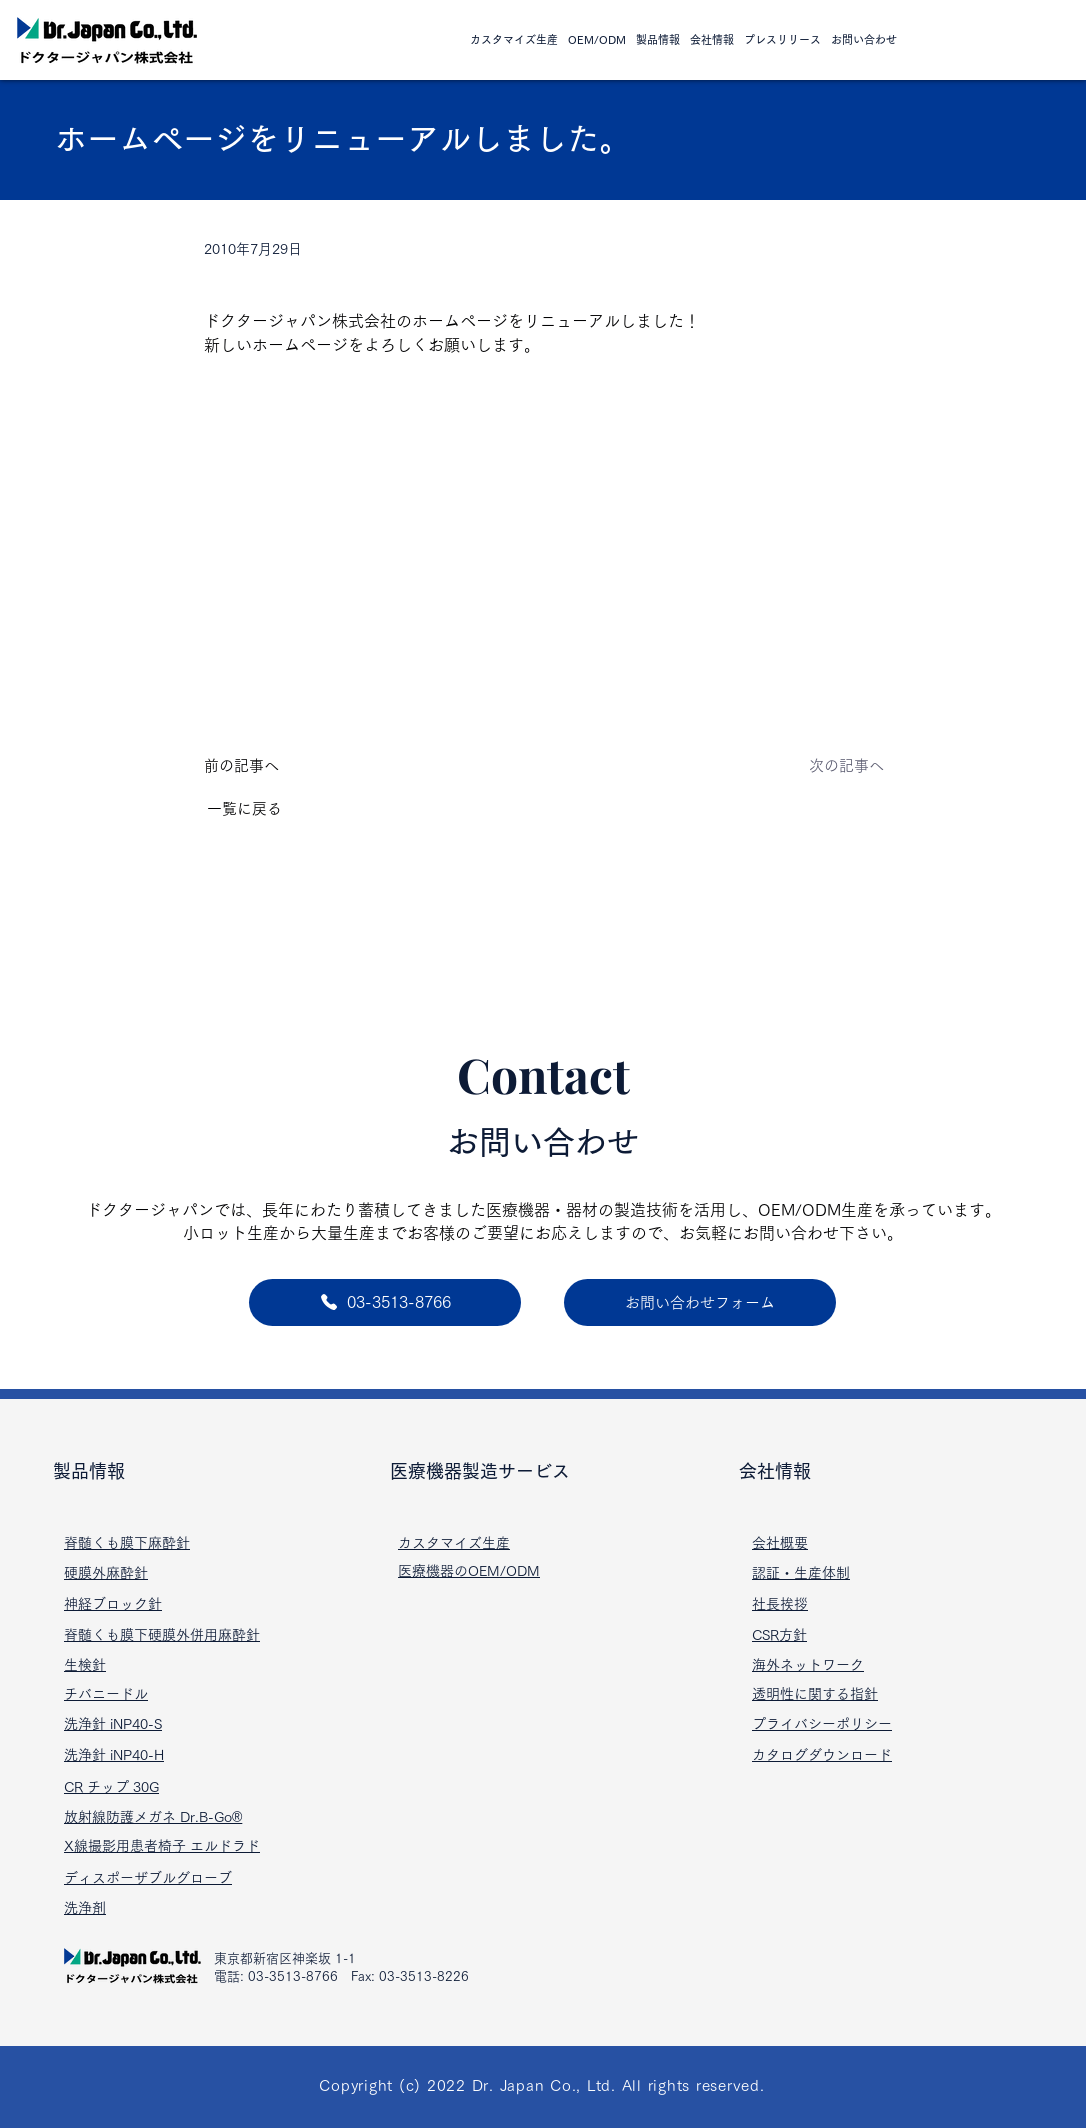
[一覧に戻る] (273, 808)
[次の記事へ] (818, 766)
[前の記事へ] (270, 766)
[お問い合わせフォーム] (700, 1302)
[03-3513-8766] (385, 1302)
